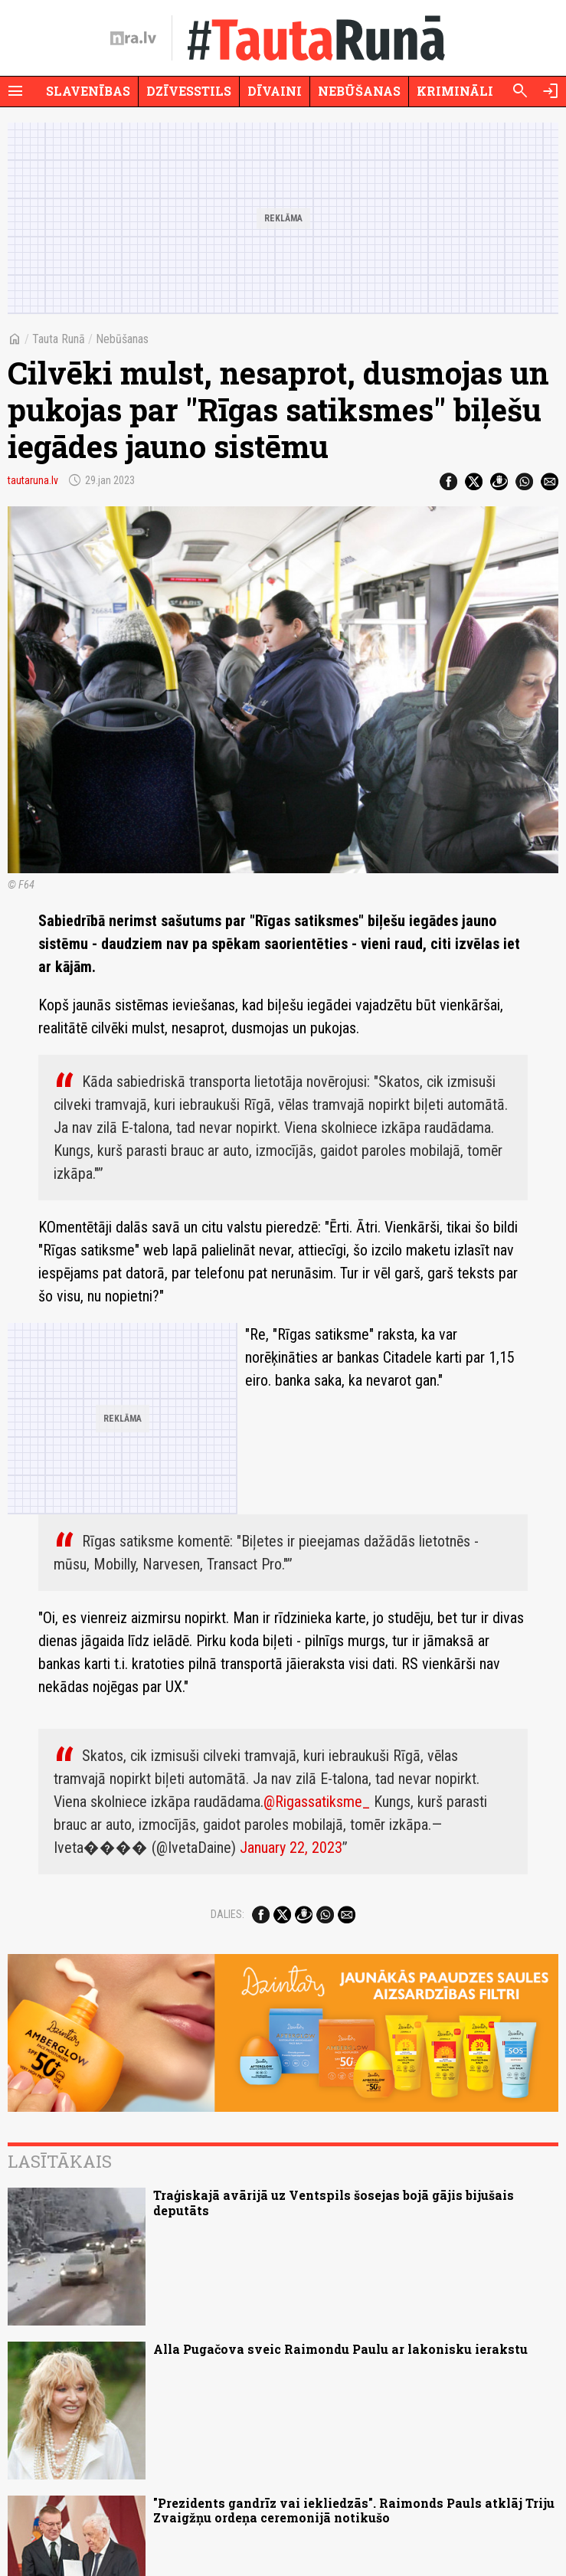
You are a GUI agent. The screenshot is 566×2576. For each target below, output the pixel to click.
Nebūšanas (359, 91)
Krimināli (455, 91)
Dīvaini (274, 91)
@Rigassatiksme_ (316, 1801)
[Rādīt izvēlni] (15, 91)
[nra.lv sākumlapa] (133, 38)
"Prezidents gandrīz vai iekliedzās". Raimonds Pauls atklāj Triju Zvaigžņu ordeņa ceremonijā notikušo (354, 2510)
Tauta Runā (58, 339)
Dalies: (227, 1914)
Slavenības (88, 91)
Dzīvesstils (188, 91)
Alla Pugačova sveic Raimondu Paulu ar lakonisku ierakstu (340, 2349)
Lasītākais (60, 2161)
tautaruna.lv (33, 480)
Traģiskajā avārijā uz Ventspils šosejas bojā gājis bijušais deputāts (333, 2202)
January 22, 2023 (291, 1847)
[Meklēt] (520, 91)
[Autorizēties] (550, 91)
